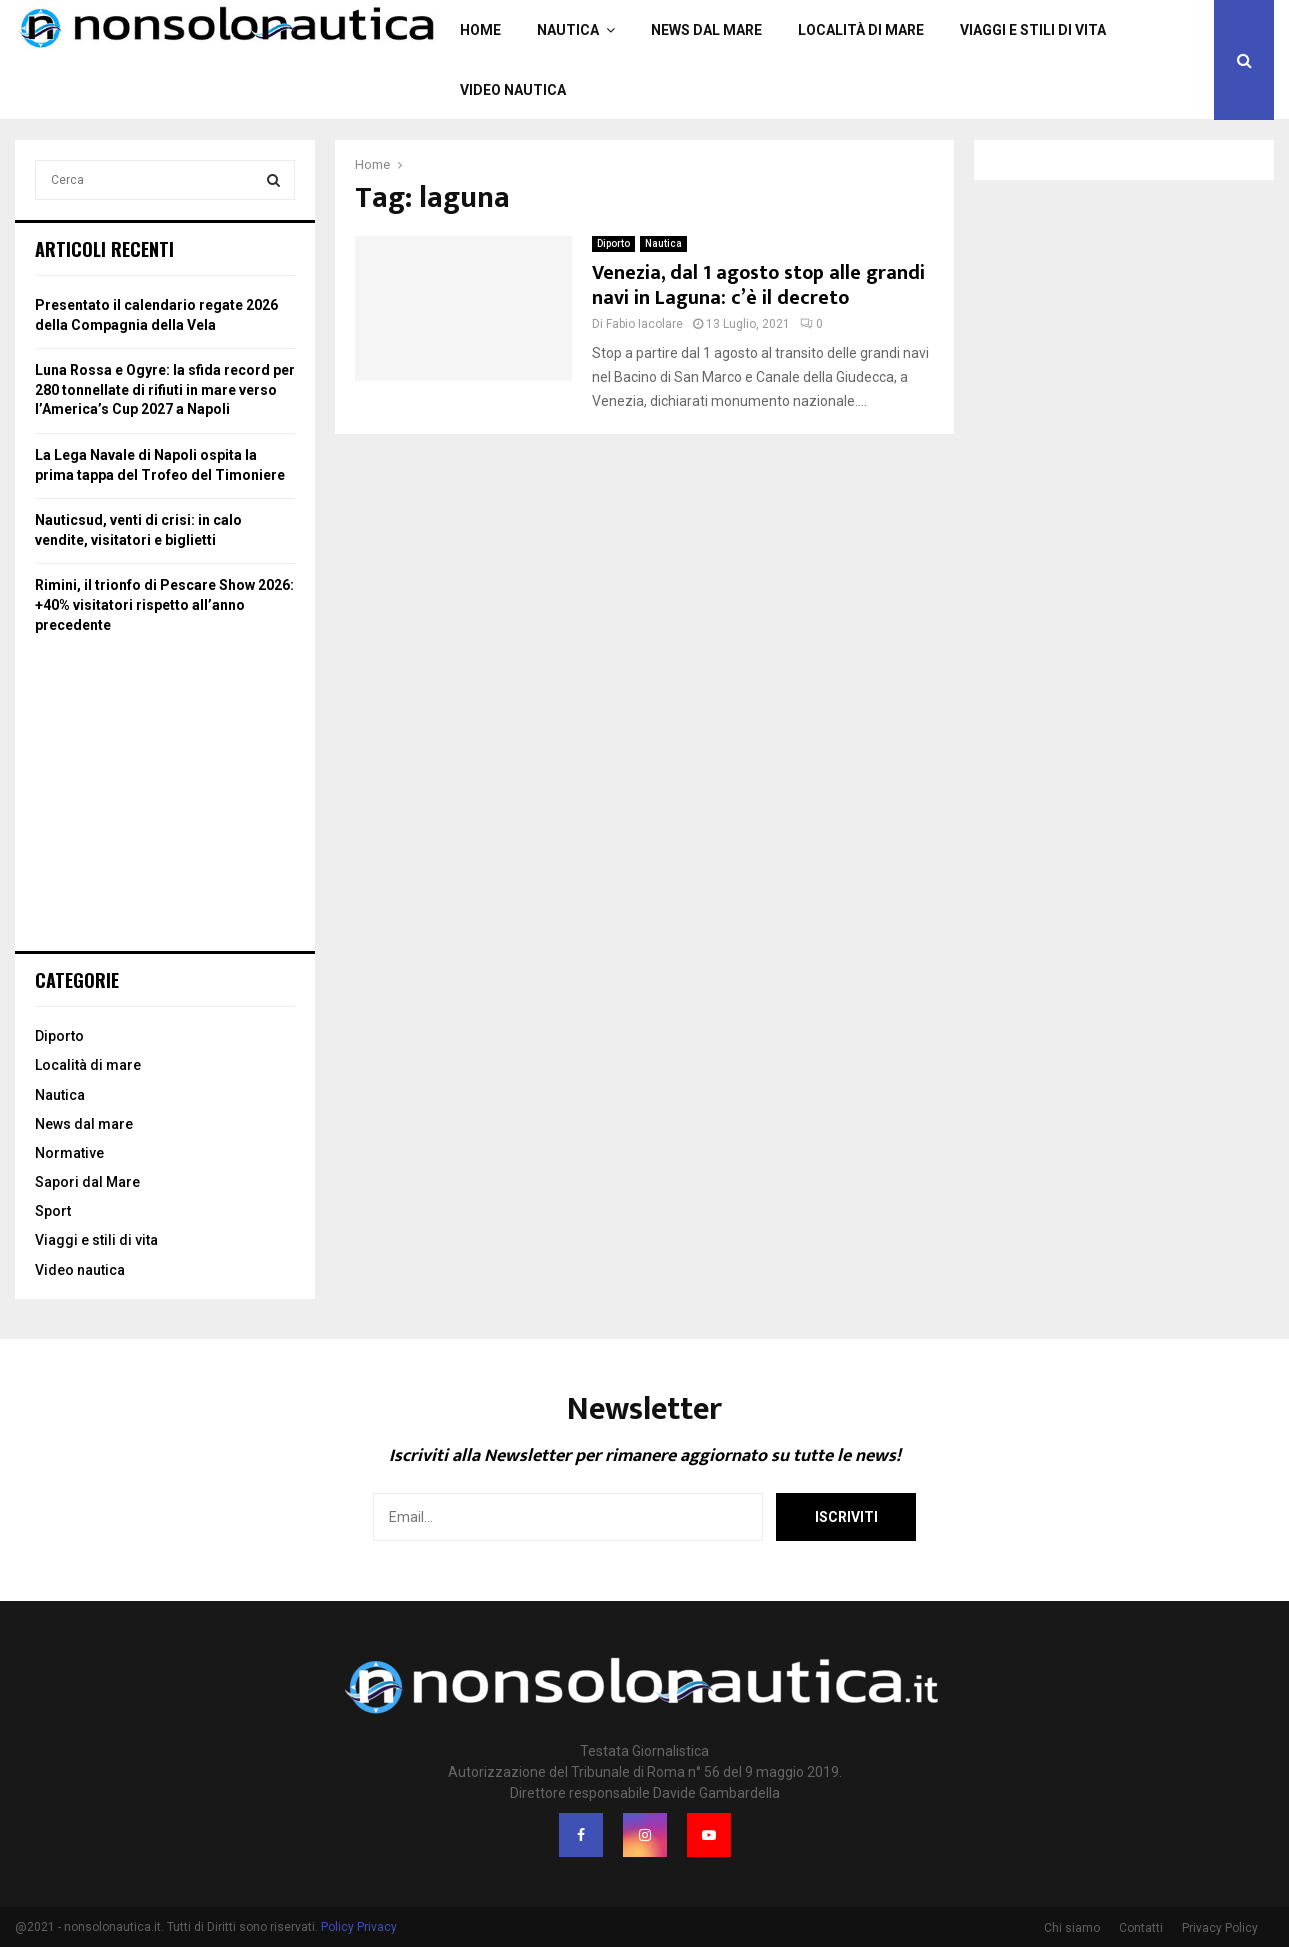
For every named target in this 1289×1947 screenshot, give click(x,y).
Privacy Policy (1220, 1928)
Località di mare (861, 30)
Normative (69, 1153)
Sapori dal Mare (87, 1182)
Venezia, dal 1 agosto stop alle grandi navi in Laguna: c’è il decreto (758, 285)
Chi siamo (1072, 1928)
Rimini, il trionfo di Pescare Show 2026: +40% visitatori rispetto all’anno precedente (164, 604)
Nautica (568, 30)
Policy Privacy (359, 1927)
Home (480, 30)
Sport (53, 1211)
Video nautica (513, 90)
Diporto (613, 243)
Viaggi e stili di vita (1033, 30)
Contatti (1141, 1928)
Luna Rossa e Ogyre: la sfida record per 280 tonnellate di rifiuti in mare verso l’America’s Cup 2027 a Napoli (165, 389)
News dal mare (706, 30)
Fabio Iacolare (644, 324)
